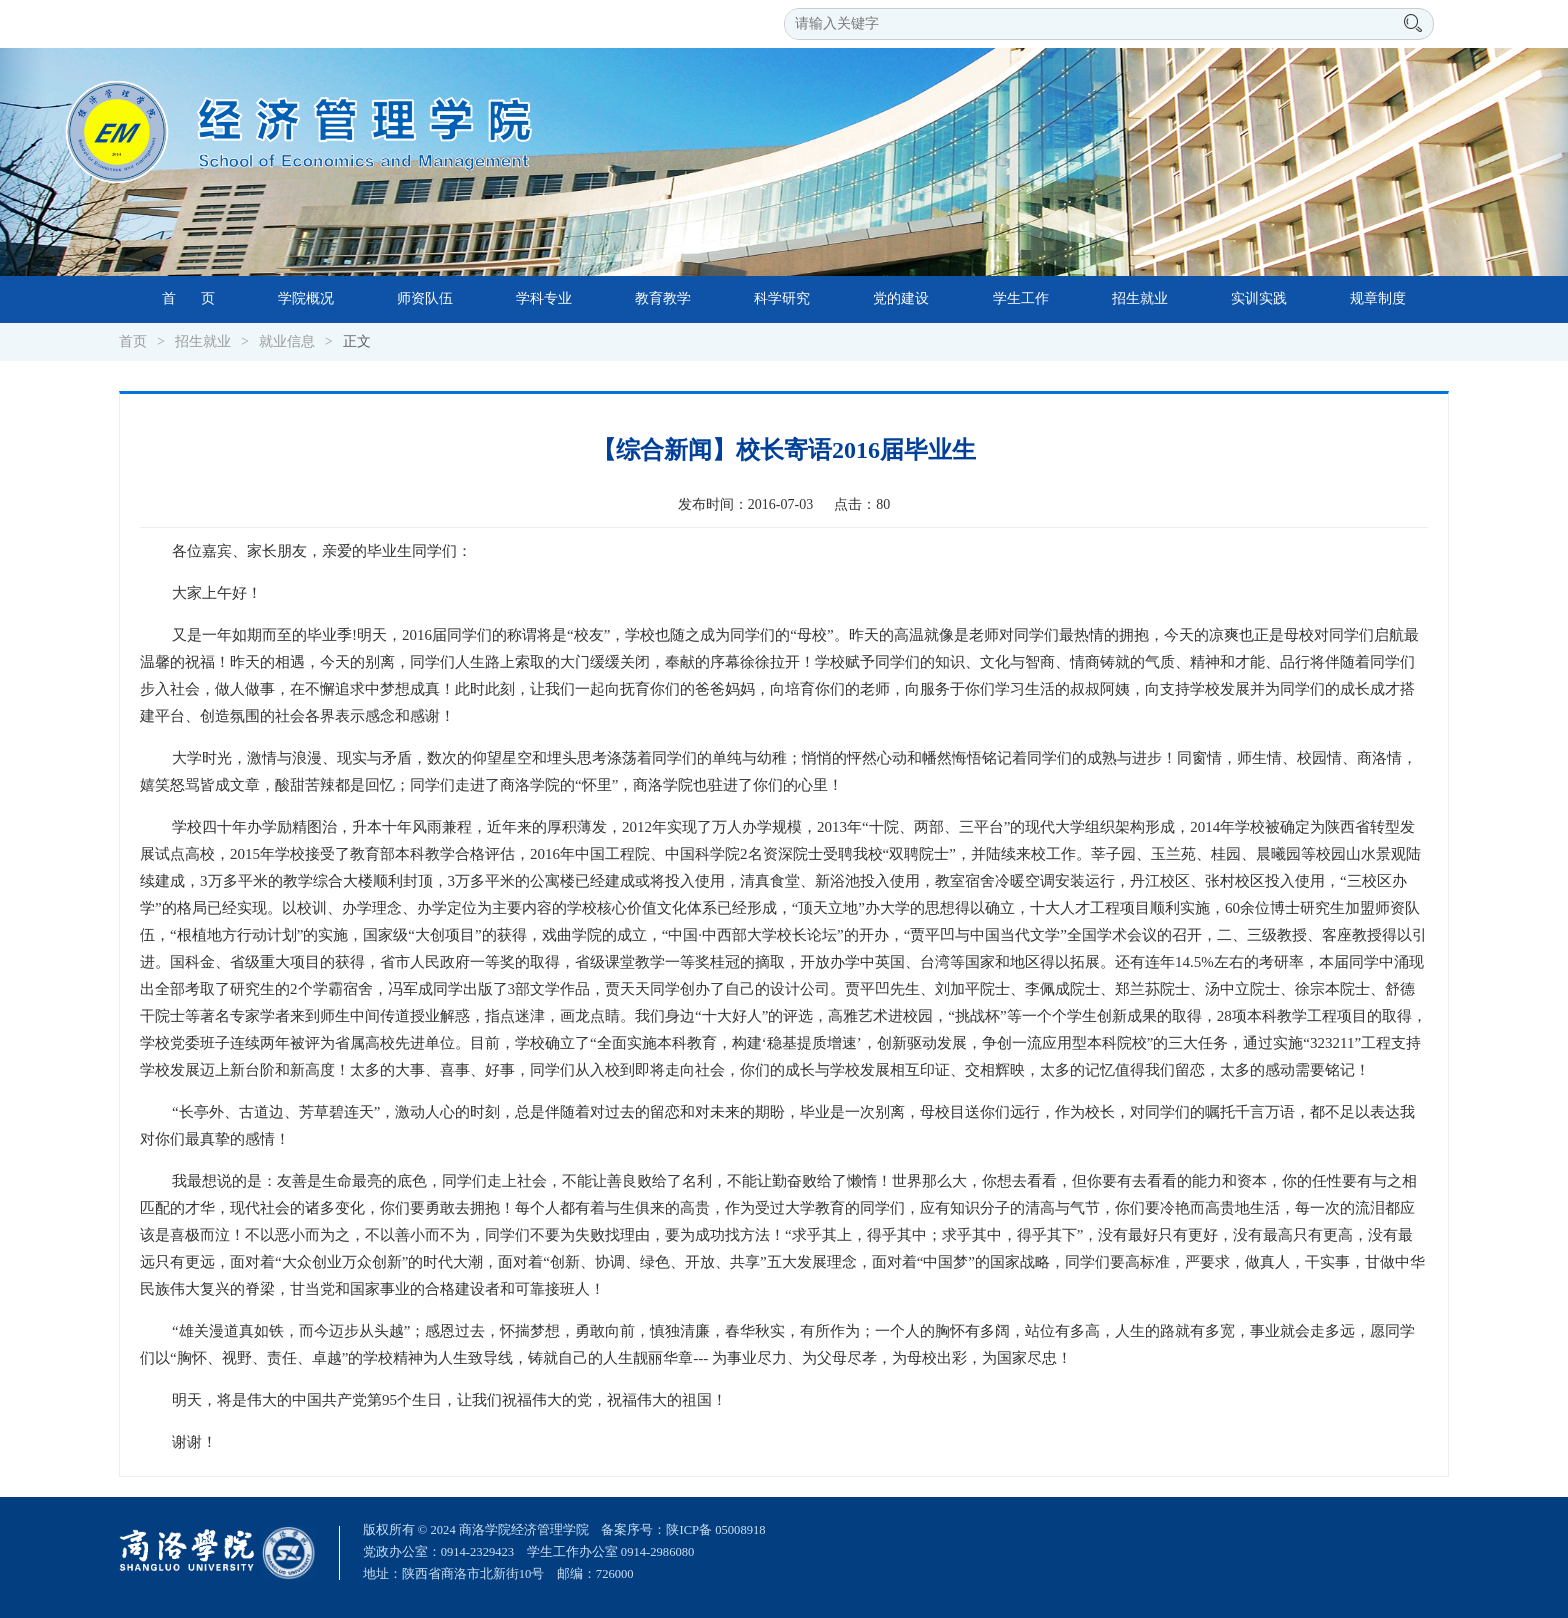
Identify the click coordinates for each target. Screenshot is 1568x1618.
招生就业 (1140, 298)
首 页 (188, 298)
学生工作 (1021, 298)
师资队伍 (425, 298)
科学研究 (782, 298)
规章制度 (1378, 298)
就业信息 (287, 341)
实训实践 (1259, 298)
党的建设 (901, 298)
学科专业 (544, 298)
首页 (133, 341)
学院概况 (306, 298)
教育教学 (663, 298)
